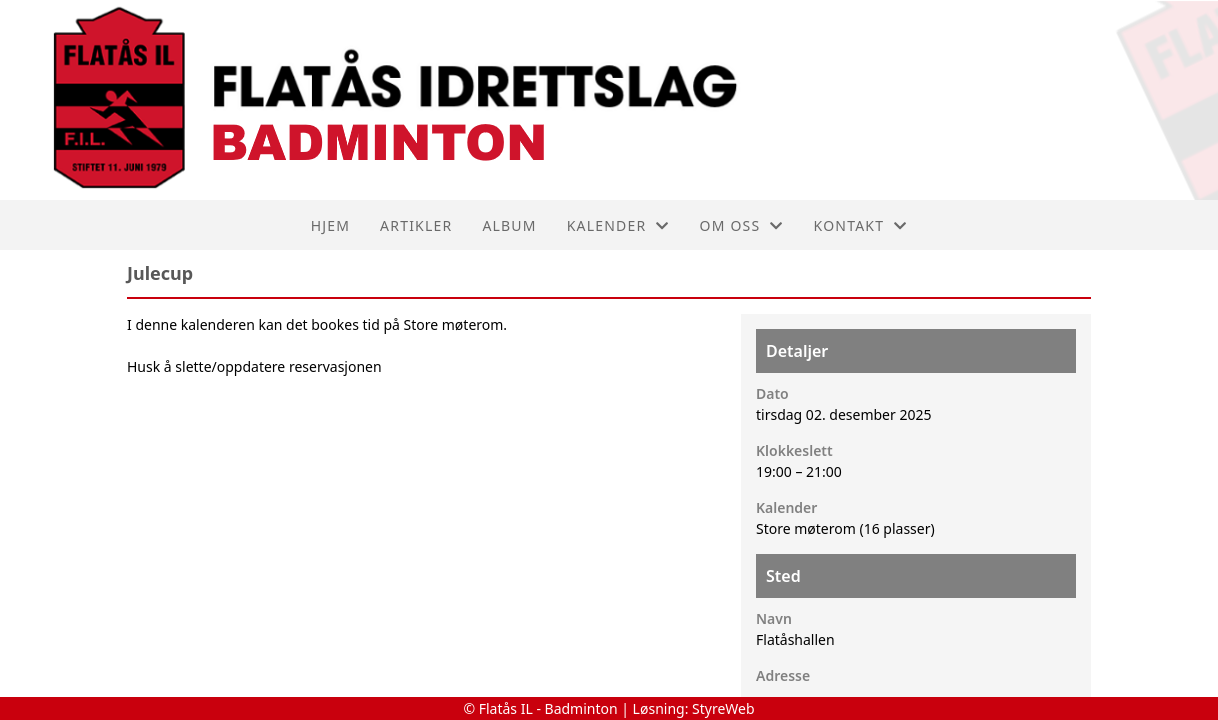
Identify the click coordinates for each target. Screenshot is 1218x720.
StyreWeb (723, 708)
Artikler (416, 225)
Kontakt (861, 225)
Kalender (618, 225)
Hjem (330, 225)
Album (509, 225)
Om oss (742, 225)
